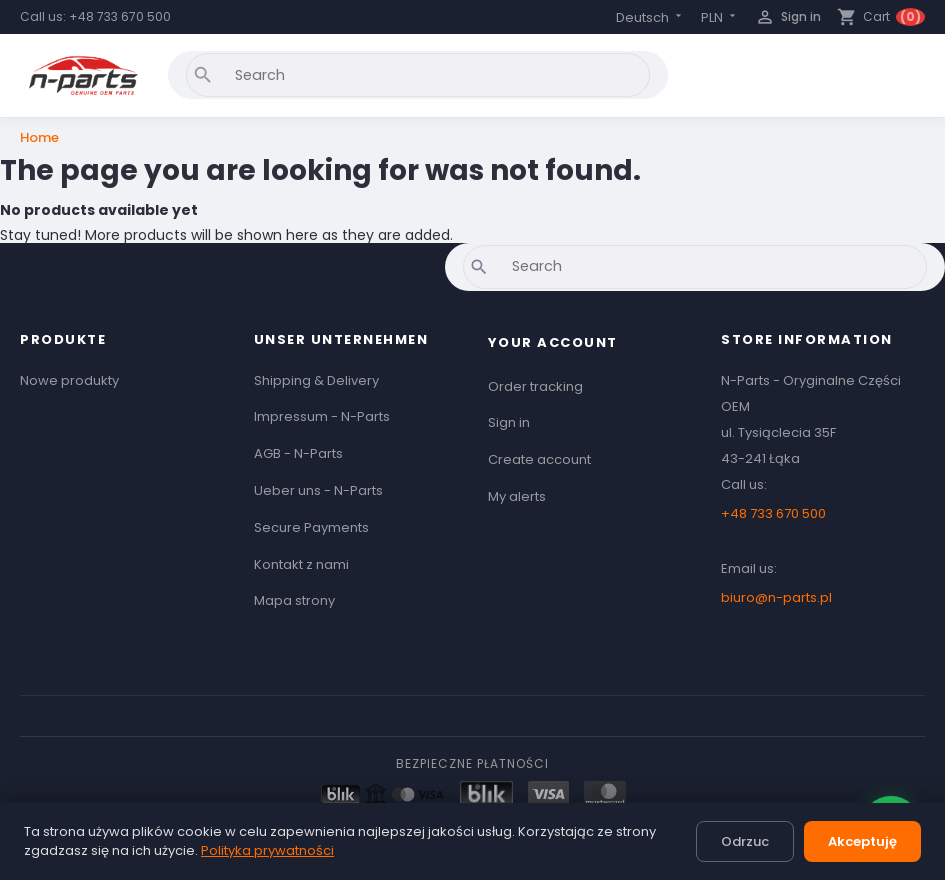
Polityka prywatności (267, 850)
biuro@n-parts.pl (776, 597)
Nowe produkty (69, 380)
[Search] (418, 75)
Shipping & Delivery (316, 380)
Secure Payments (311, 527)
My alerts (517, 496)
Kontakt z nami (301, 564)
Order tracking (535, 386)
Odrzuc (745, 841)
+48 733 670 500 (120, 16)
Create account (539, 459)
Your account (553, 342)
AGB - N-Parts (298, 453)
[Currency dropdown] (720, 17)
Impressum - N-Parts (322, 416)
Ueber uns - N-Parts (318, 490)
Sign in (509, 422)
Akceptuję (862, 841)
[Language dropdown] (650, 17)
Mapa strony (294, 600)
